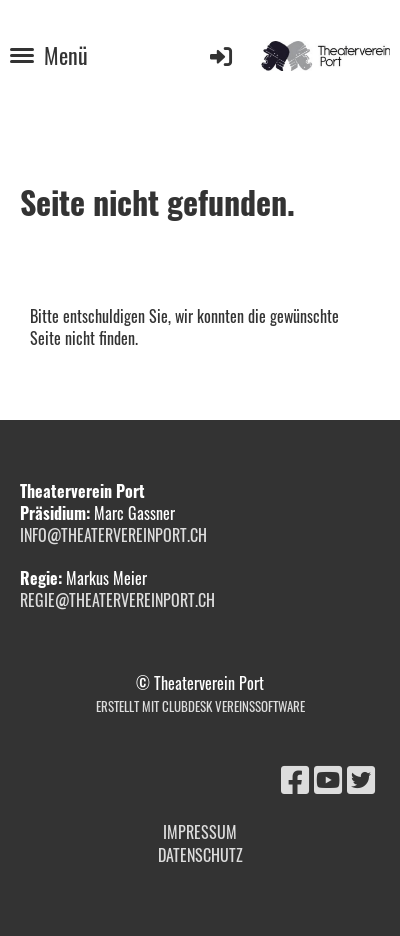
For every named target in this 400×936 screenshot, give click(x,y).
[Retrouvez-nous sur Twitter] (361, 777)
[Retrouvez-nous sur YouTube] (328, 777)
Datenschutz (200, 855)
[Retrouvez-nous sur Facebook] (295, 777)
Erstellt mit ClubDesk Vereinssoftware (200, 706)
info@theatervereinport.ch (113, 535)
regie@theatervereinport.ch (119, 600)
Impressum (200, 832)
